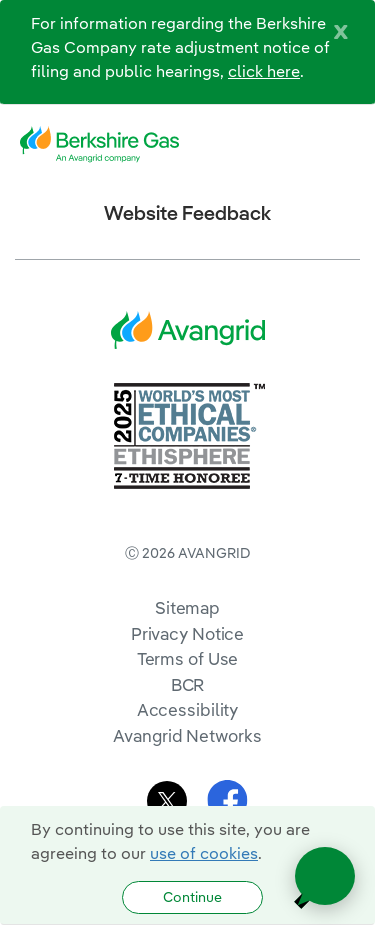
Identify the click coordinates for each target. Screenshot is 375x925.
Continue (192, 897)
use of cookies (204, 853)
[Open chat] (325, 876)
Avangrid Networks (187, 735)
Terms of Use (188, 658)
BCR (188, 684)
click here (264, 71)
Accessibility (188, 709)
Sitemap (187, 607)
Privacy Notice (187, 633)
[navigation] (345, 145)
